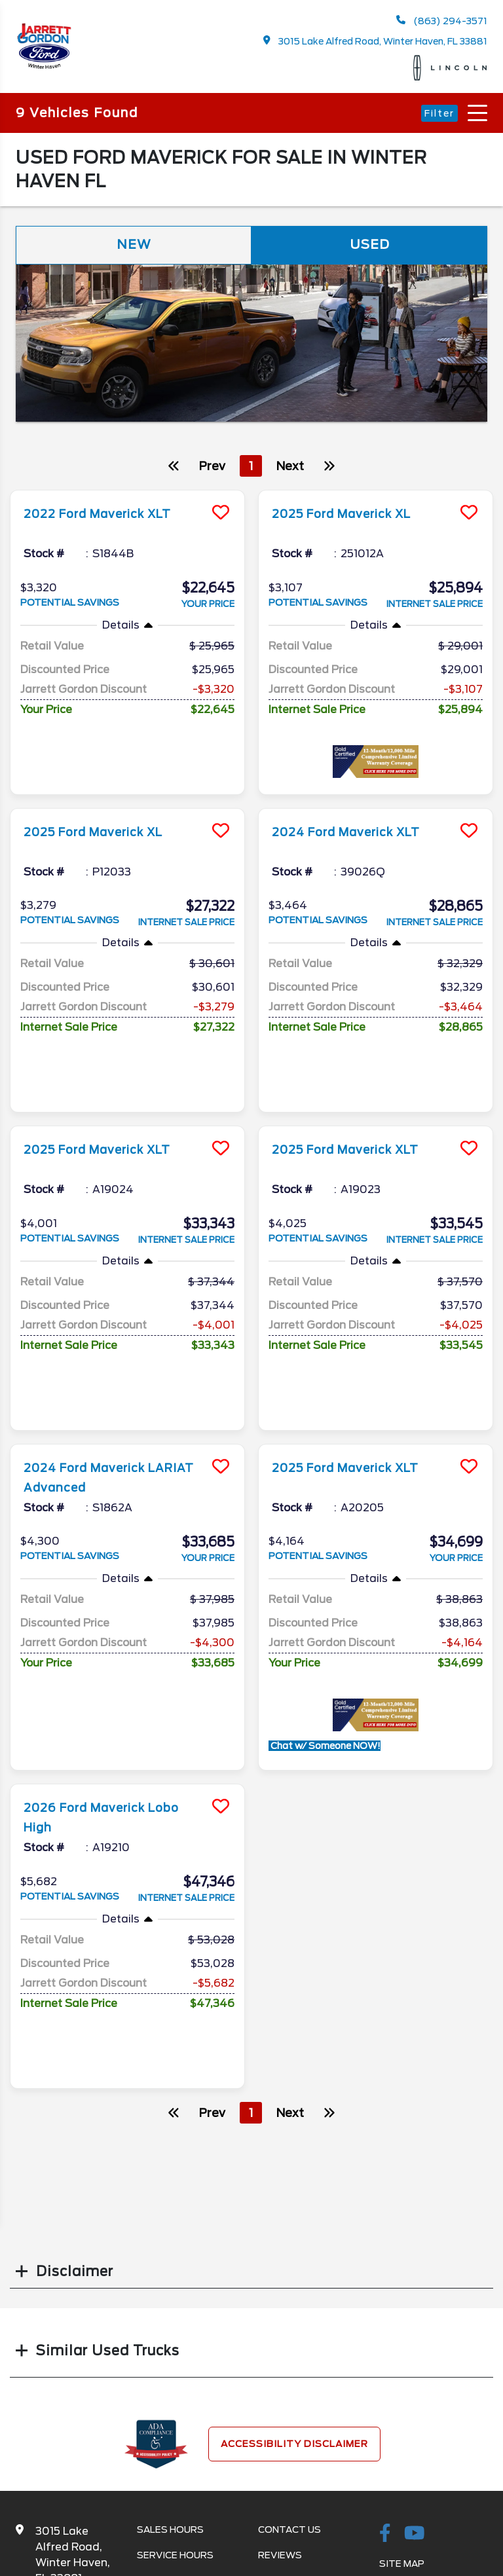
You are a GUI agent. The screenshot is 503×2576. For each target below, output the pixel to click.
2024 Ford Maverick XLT (358, 812)
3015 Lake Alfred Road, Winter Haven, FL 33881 (375, 40)
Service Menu (171, 2404)
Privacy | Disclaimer (432, 2438)
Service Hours (175, 2379)
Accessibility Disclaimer (294, 2267)
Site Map (401, 2387)
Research (283, 2404)
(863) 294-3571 (441, 20)
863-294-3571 (73, 2434)
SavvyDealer (419, 2553)
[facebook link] (385, 2357)
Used (369, 245)
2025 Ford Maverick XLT (110, 1078)
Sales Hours (170, 2353)
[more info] (127, 493)
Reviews (280, 2379)
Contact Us (289, 2353)
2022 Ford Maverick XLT (110, 515)
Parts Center (173, 2430)
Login (393, 2464)
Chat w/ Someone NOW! (325, 1603)
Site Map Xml (412, 2413)
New (133, 245)
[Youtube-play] (414, 2357)
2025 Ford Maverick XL (354, 515)
